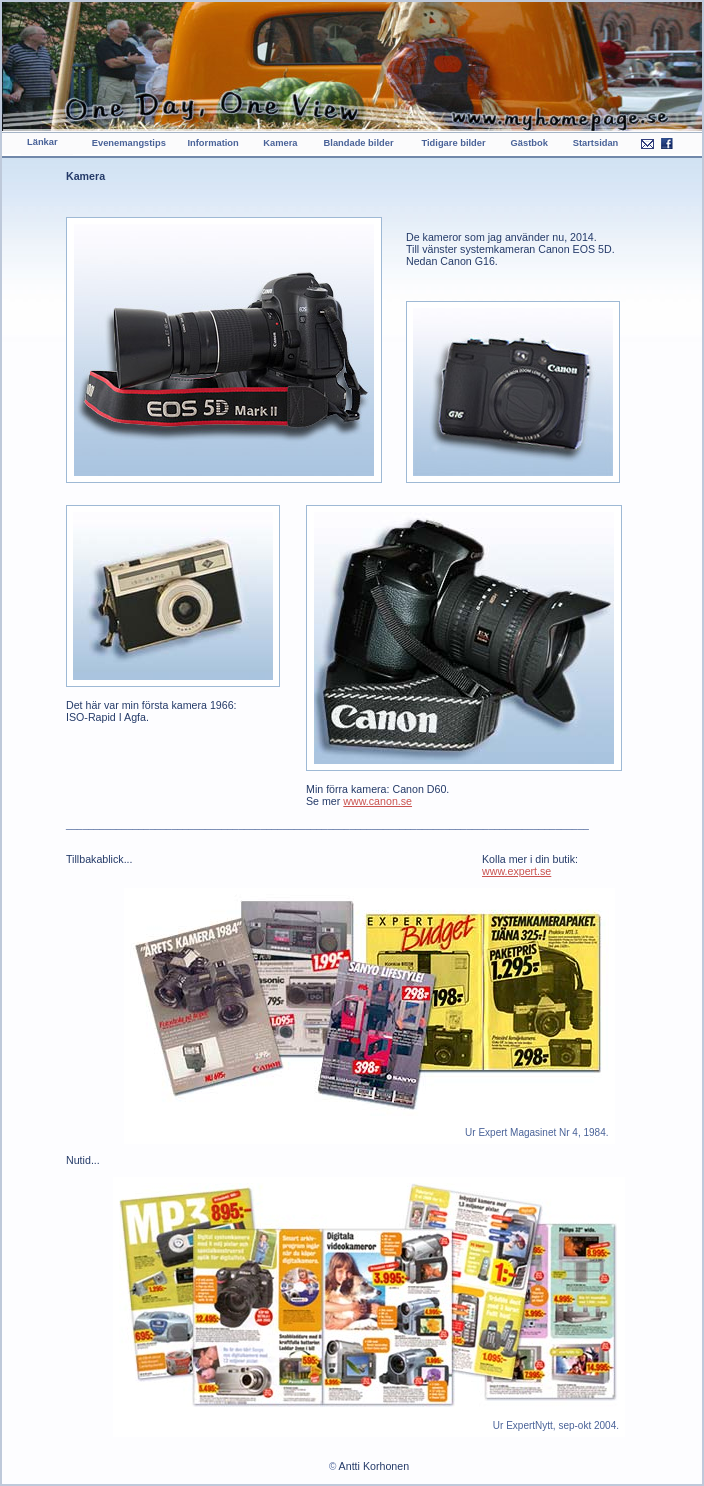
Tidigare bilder (454, 143)
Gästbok (529, 143)
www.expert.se (516, 871)
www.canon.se (377, 801)
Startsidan (596, 143)
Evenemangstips (129, 143)
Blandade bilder (359, 143)
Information (212, 143)
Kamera (280, 143)
